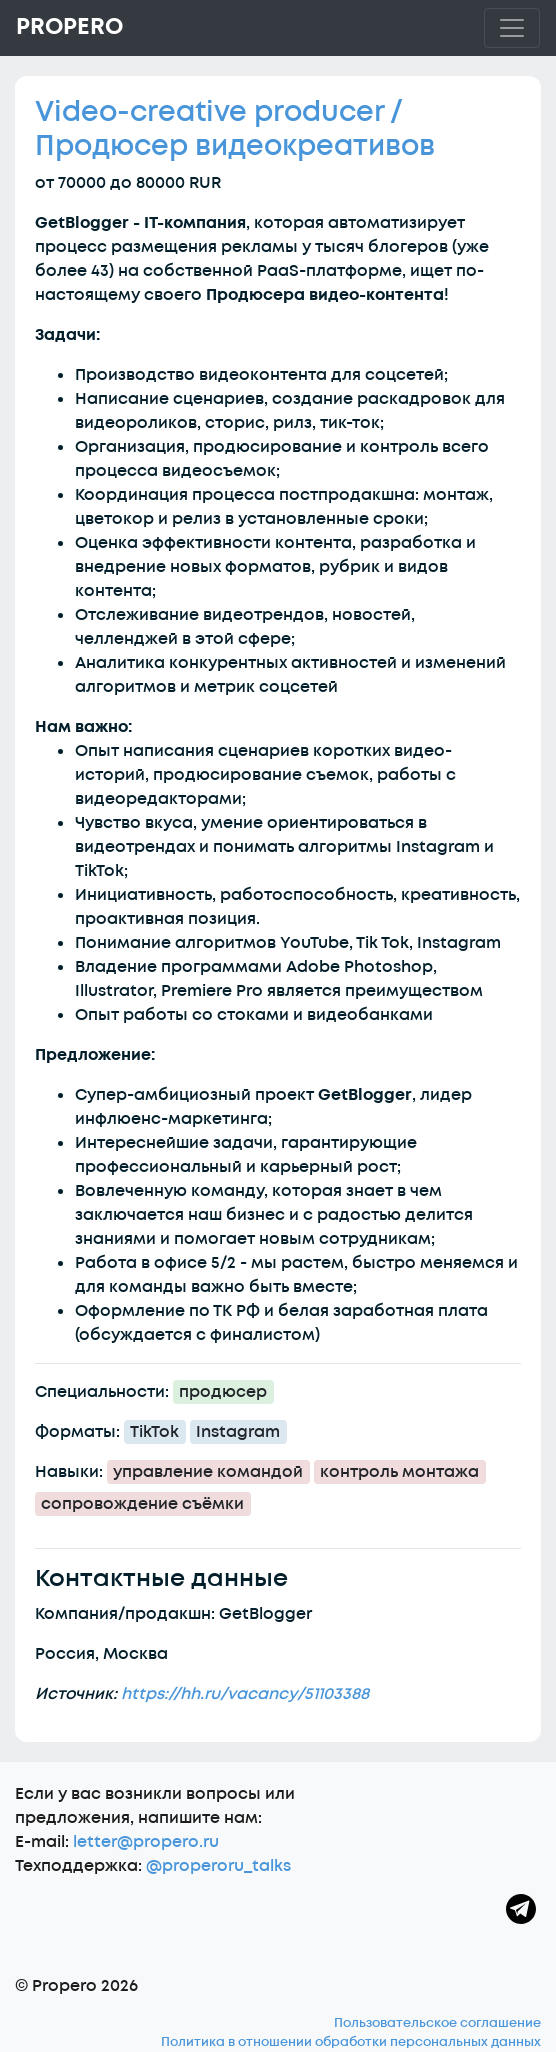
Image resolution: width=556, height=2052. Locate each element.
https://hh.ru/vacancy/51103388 (245, 1694)
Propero (69, 27)
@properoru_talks (218, 1866)
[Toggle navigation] (512, 28)
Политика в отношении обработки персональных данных (351, 2042)
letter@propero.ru (146, 1842)
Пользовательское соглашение (437, 2023)
